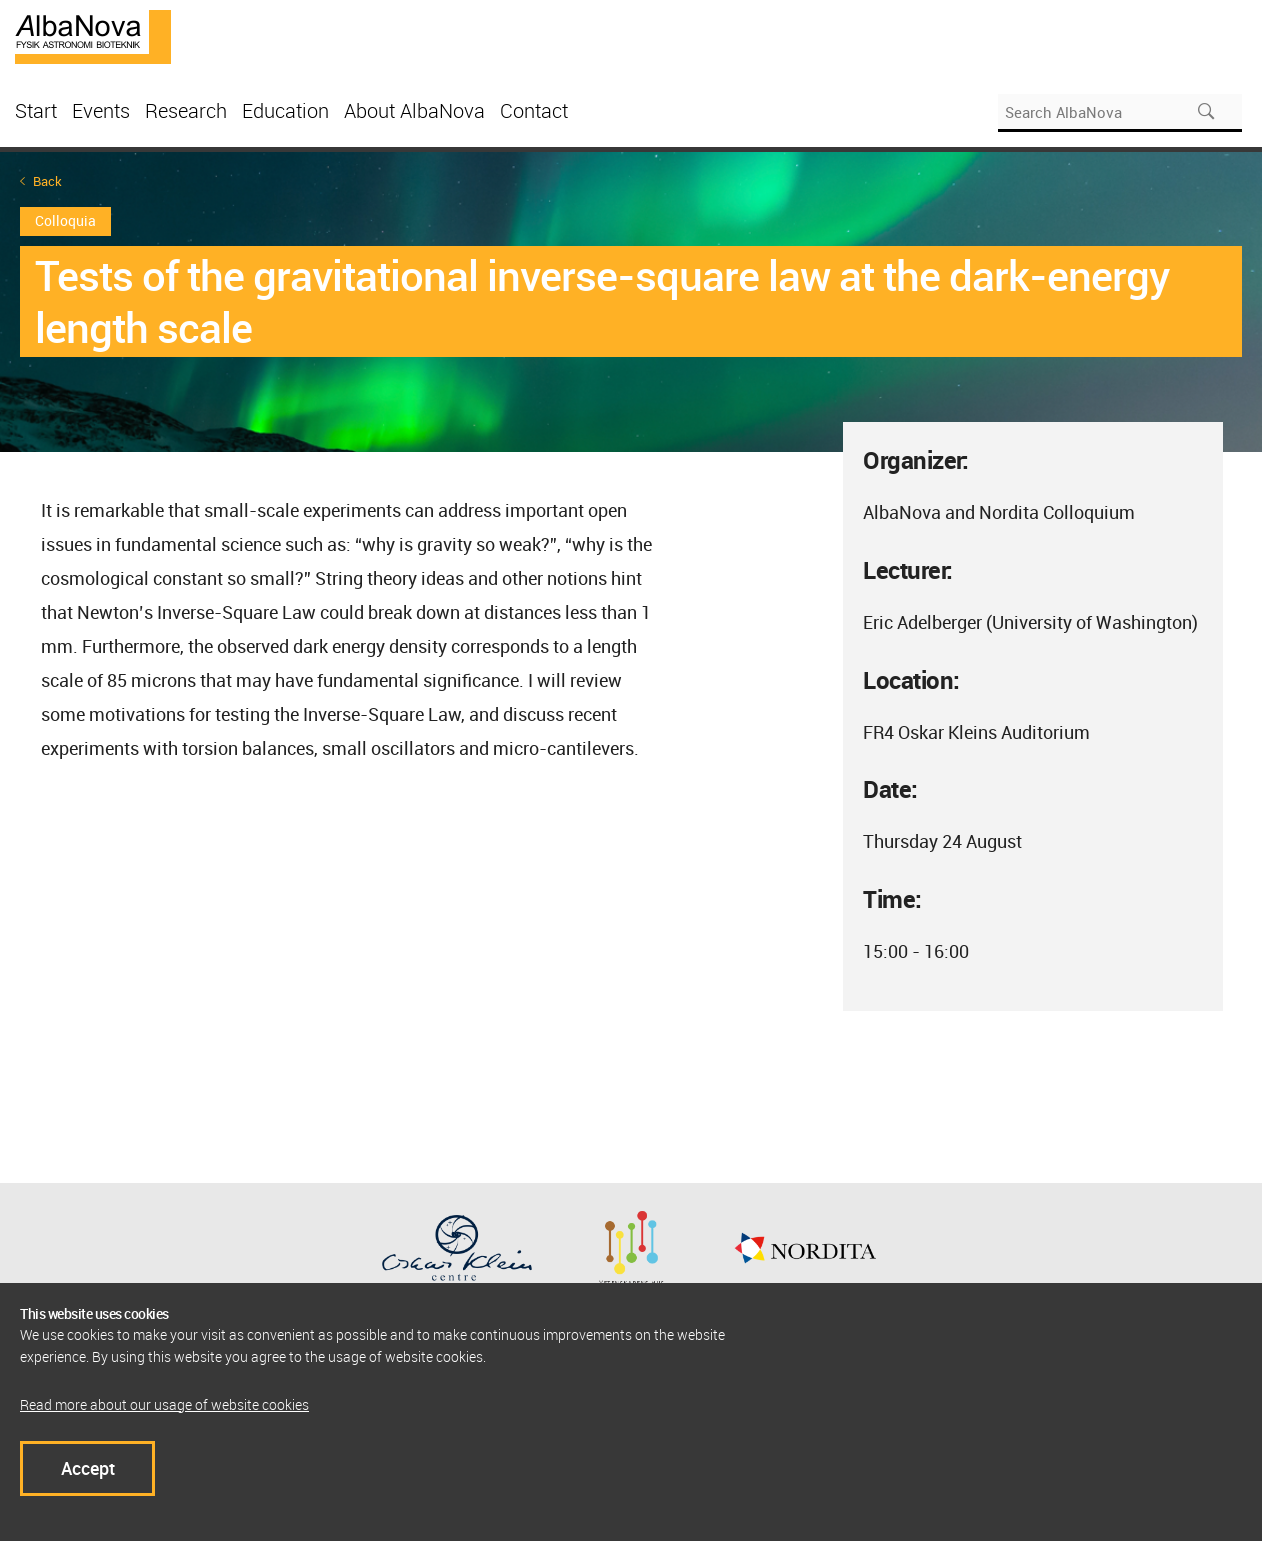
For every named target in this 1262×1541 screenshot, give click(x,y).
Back (47, 181)
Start (36, 110)
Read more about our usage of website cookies (164, 1404)
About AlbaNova (414, 110)
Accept (88, 1468)
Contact (534, 110)
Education (285, 110)
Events (101, 110)
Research (186, 110)
